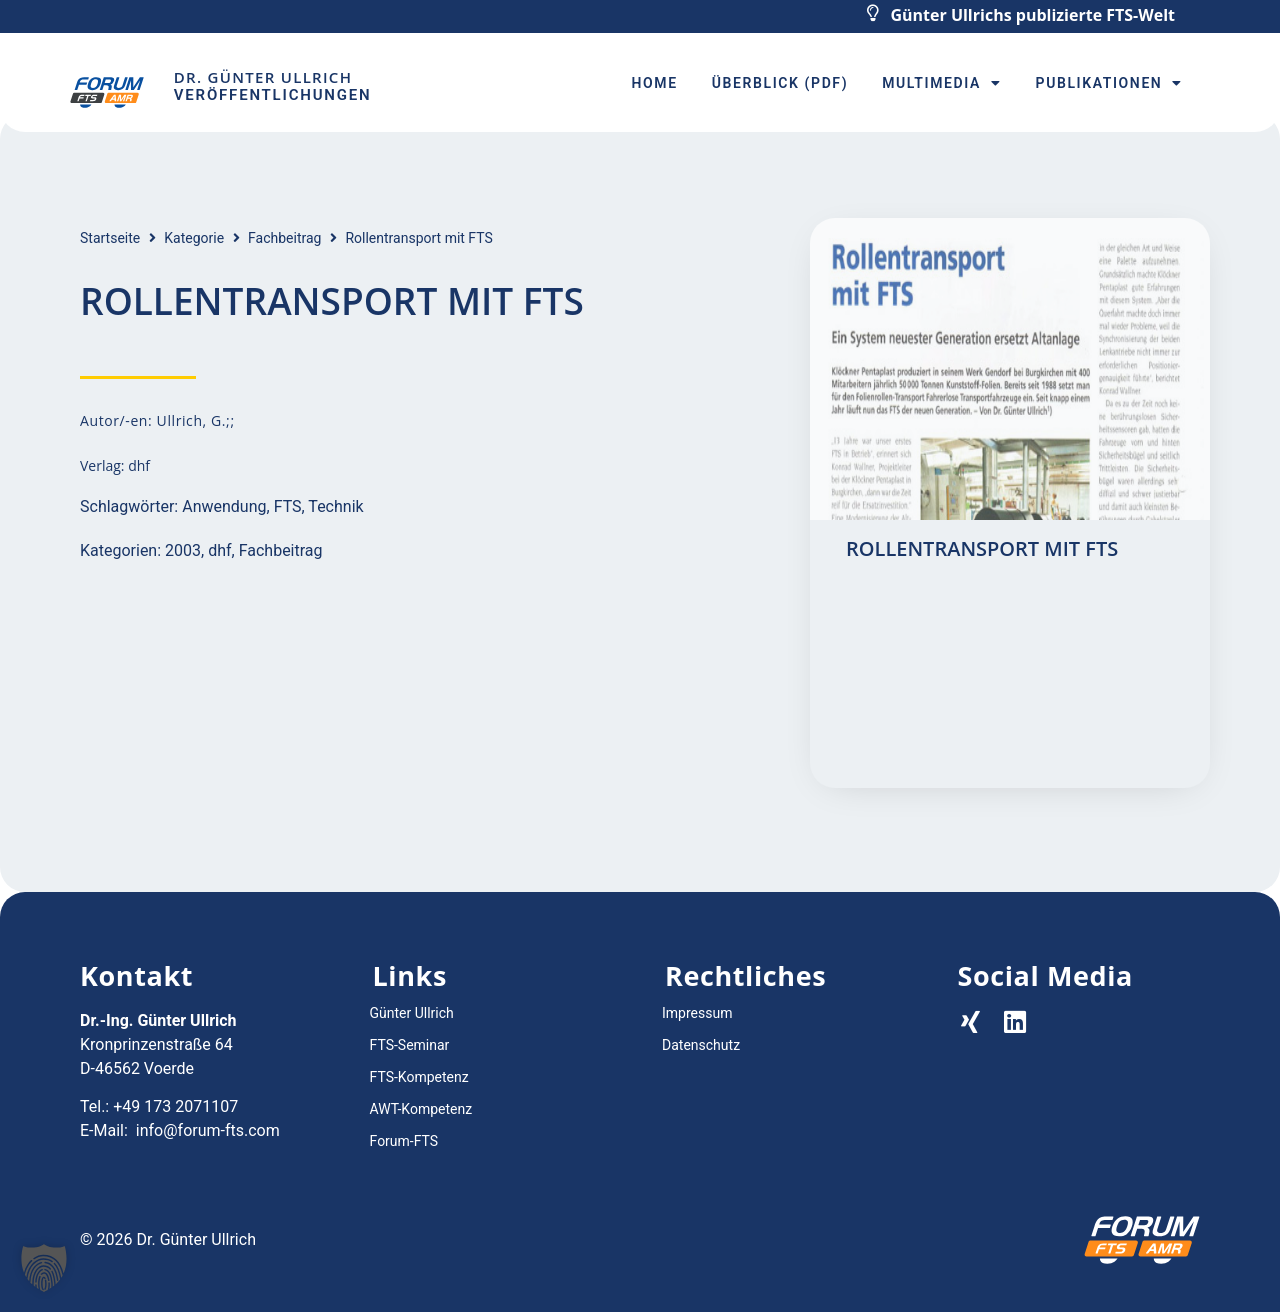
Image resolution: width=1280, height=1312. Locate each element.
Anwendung (224, 506)
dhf (219, 550)
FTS (288, 506)
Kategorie (194, 238)
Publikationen (1109, 83)
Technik (335, 506)
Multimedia (941, 83)
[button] (44, 1268)
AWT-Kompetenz (421, 1109)
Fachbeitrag (284, 238)
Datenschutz (701, 1045)
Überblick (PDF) (780, 83)
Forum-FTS (404, 1141)
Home (655, 83)
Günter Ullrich (412, 1013)
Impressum (697, 1013)
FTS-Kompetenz (419, 1077)
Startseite (110, 238)
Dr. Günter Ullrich (263, 77)
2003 (183, 550)
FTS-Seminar (410, 1045)
